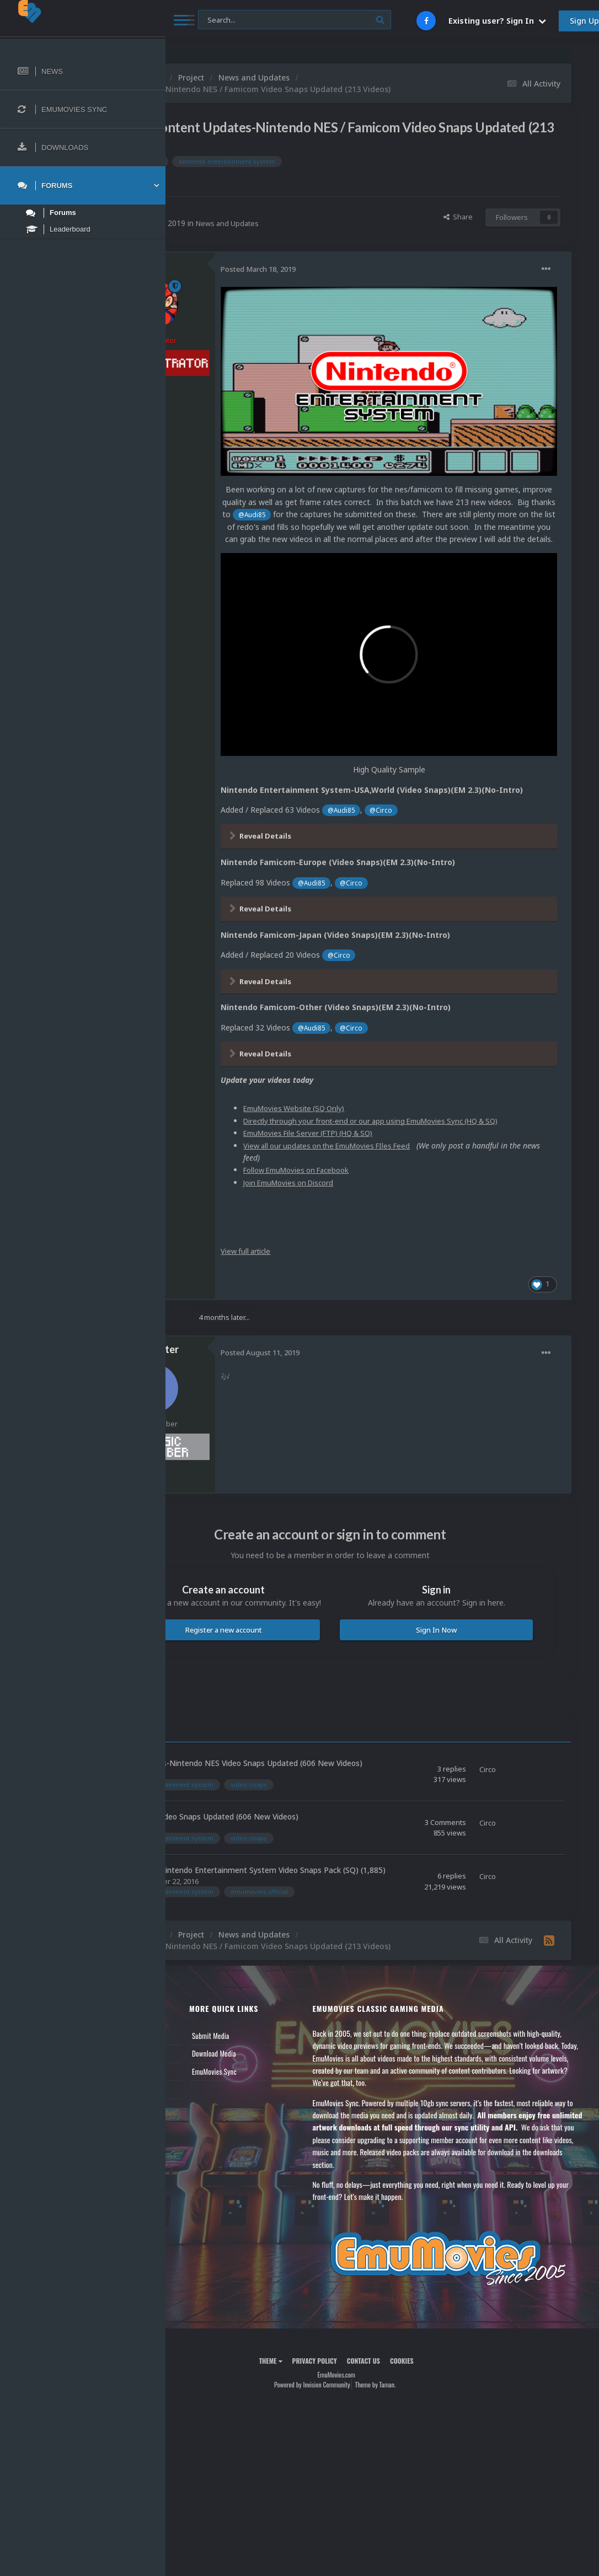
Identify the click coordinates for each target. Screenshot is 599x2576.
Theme (316, 2364)
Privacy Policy (360, 2364)
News (192, 2018)
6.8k (242, 390)
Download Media (286, 2036)
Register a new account (293, 1590)
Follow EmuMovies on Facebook (393, 1118)
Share (458, 217)
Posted (350, 269)
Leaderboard (201, 2054)
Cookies (447, 2364)
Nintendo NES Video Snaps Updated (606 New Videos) (294, 1788)
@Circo (476, 744)
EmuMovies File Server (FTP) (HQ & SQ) (406, 1081)
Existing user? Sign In (497, 20)
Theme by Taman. (421, 2387)
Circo (243, 211)
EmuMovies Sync (286, 2054)
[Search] (295, 20)
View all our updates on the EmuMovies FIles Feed (426, 1094)
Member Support (207, 2072)
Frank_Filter (244, 1298)
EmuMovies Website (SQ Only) (390, 1044)
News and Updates (322, 223)
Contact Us (200, 2090)
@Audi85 (530, 463)
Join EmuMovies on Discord (384, 1131)
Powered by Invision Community (358, 2387)
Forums (195, 2036)
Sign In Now (458, 1579)
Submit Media (283, 2018)
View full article (339, 1199)
